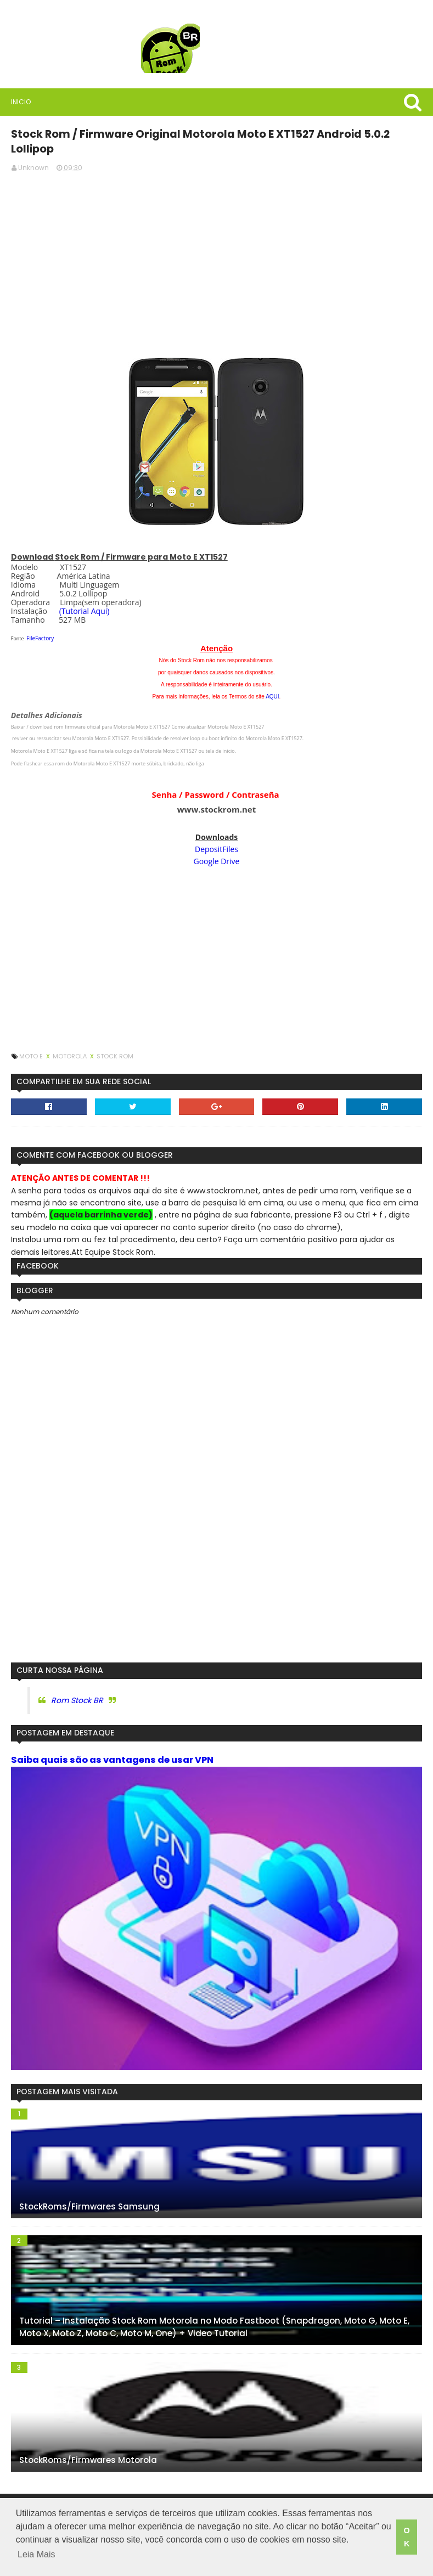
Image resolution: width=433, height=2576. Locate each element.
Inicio (19, 101)
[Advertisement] (216, 241)
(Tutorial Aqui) (82, 594)
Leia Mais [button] (36, 2558)
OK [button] (406, 2539)
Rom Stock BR (75, 1683)
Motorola (68, 1039)
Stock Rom (112, 1039)
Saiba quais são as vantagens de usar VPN (110, 1744)
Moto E (29, 1039)
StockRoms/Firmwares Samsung (87, 2193)
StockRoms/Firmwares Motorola (86, 2447)
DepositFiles (216, 832)
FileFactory (38, 621)
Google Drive (217, 844)
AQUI (272, 680)
